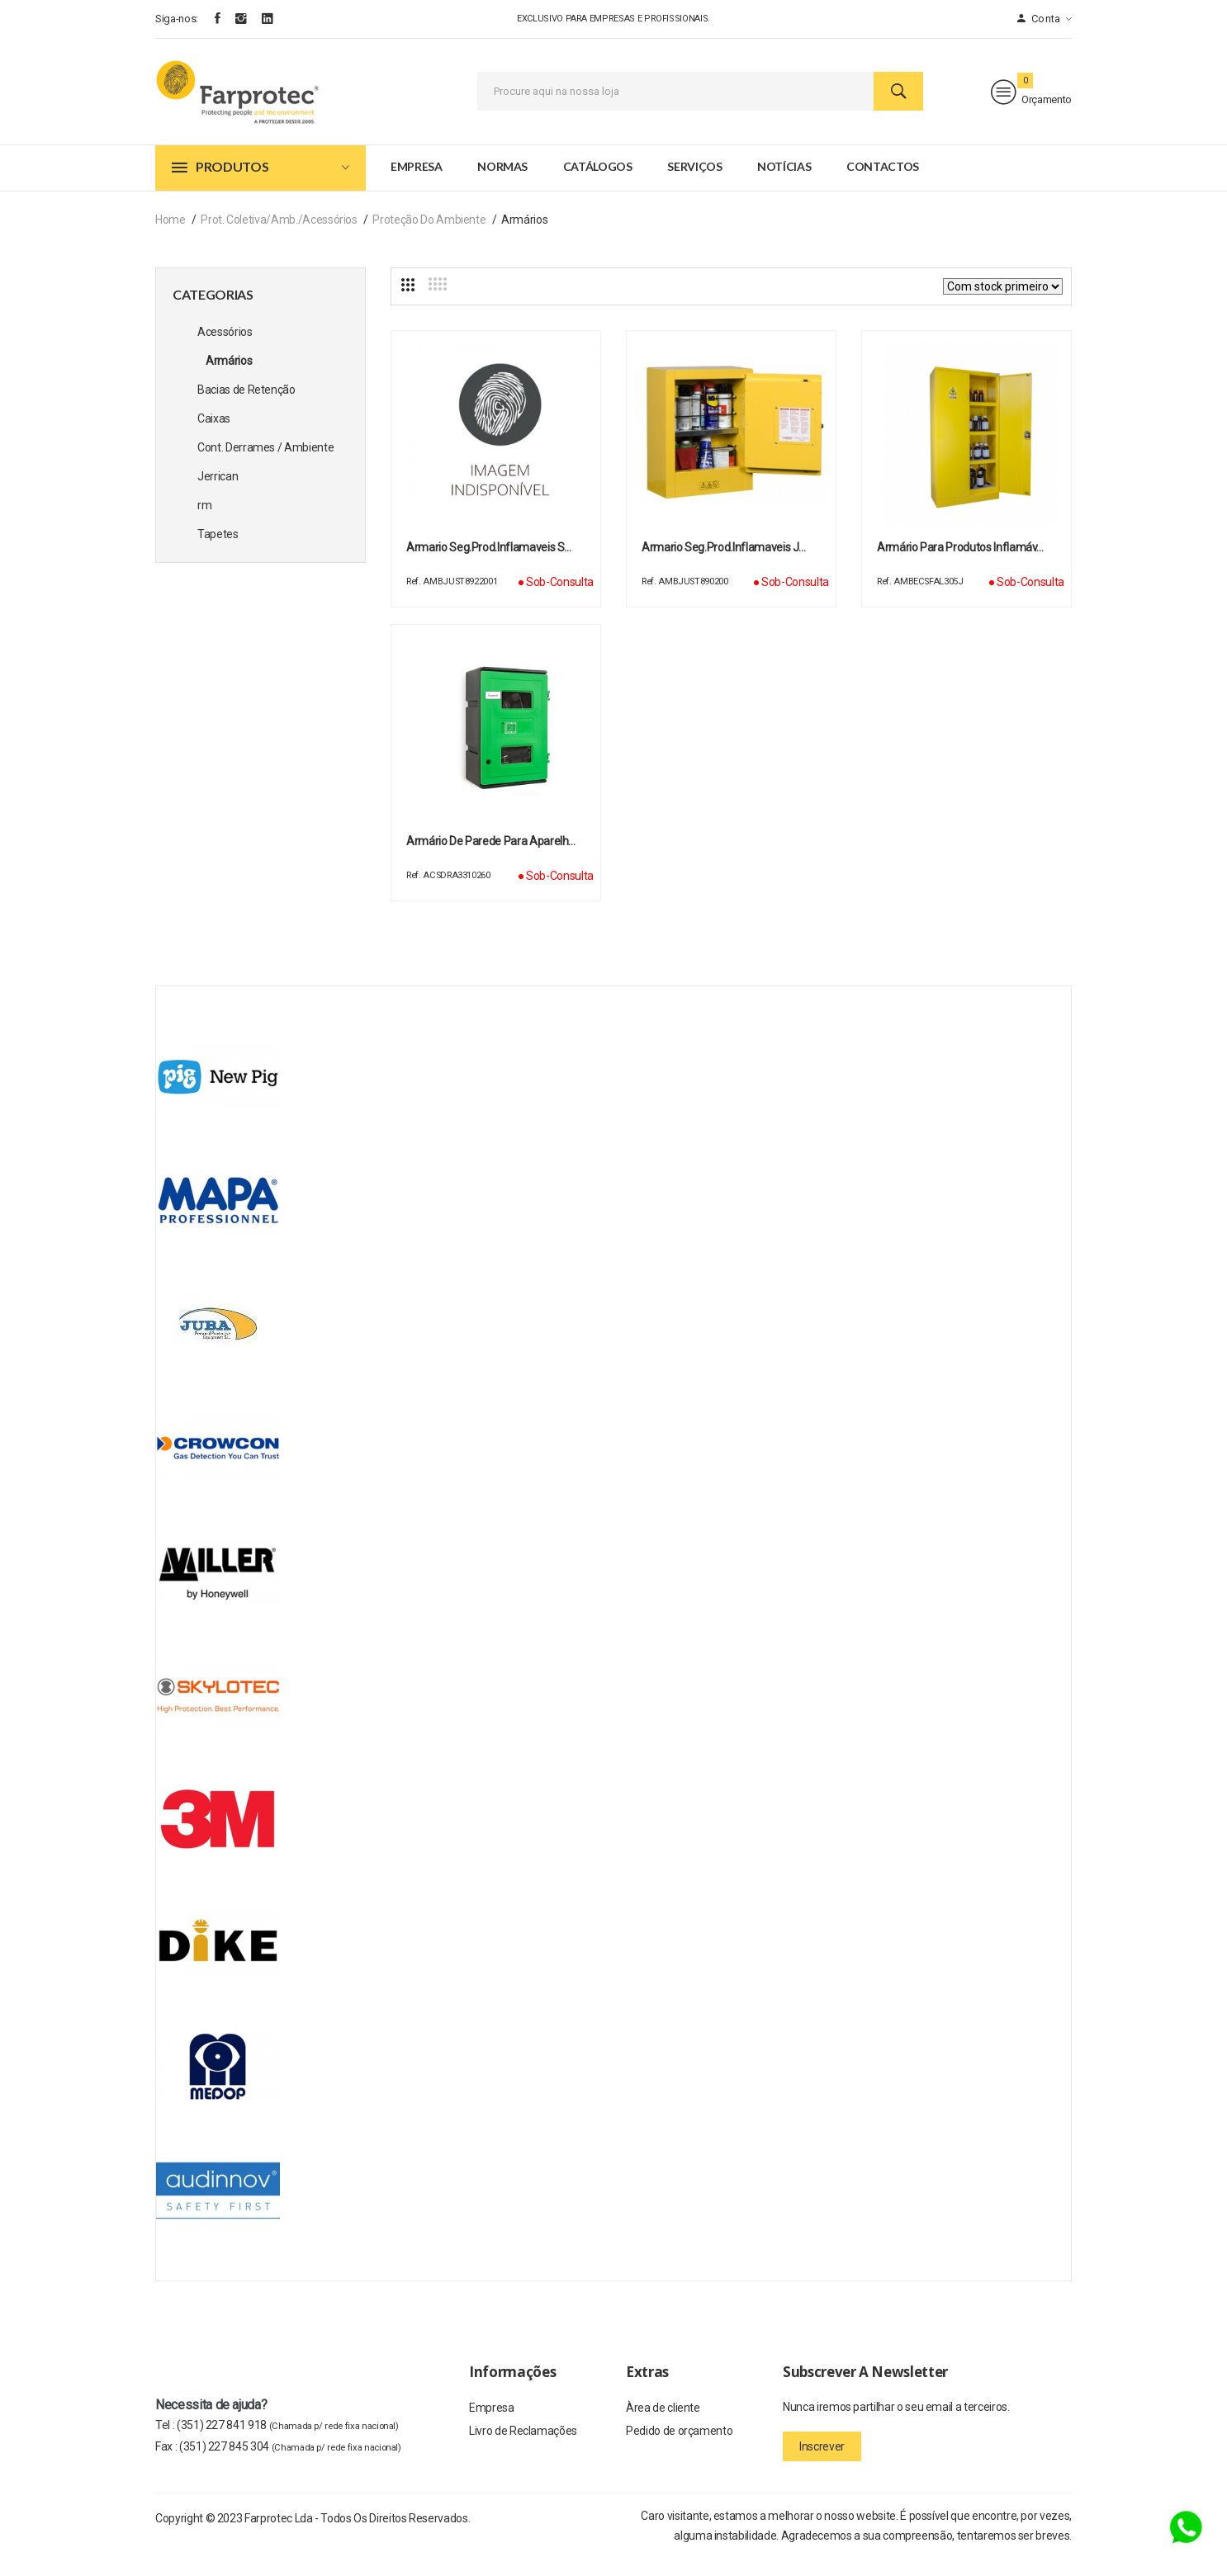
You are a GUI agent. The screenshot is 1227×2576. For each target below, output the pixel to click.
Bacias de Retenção (246, 407)
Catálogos (597, 184)
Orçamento (1031, 101)
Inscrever (822, 2464)
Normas (502, 184)
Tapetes (218, 552)
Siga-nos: (176, 18)
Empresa (417, 184)
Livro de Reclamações (523, 2452)
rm (204, 523)
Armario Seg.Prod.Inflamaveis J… (724, 565)
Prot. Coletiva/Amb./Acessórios (279, 237)
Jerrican (217, 494)
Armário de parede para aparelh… (491, 859)
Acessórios (225, 350)
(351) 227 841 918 (288, 2443)
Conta (1044, 18)
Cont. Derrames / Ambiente (265, 465)
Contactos (882, 184)
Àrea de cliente (663, 2427)
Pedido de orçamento (679, 2452)
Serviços (694, 184)
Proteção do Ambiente (429, 237)
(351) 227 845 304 (290, 2464)
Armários (229, 378)
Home (170, 237)
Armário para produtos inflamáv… (960, 565)
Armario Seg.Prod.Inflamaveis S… (488, 565)
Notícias (784, 184)
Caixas (213, 436)
